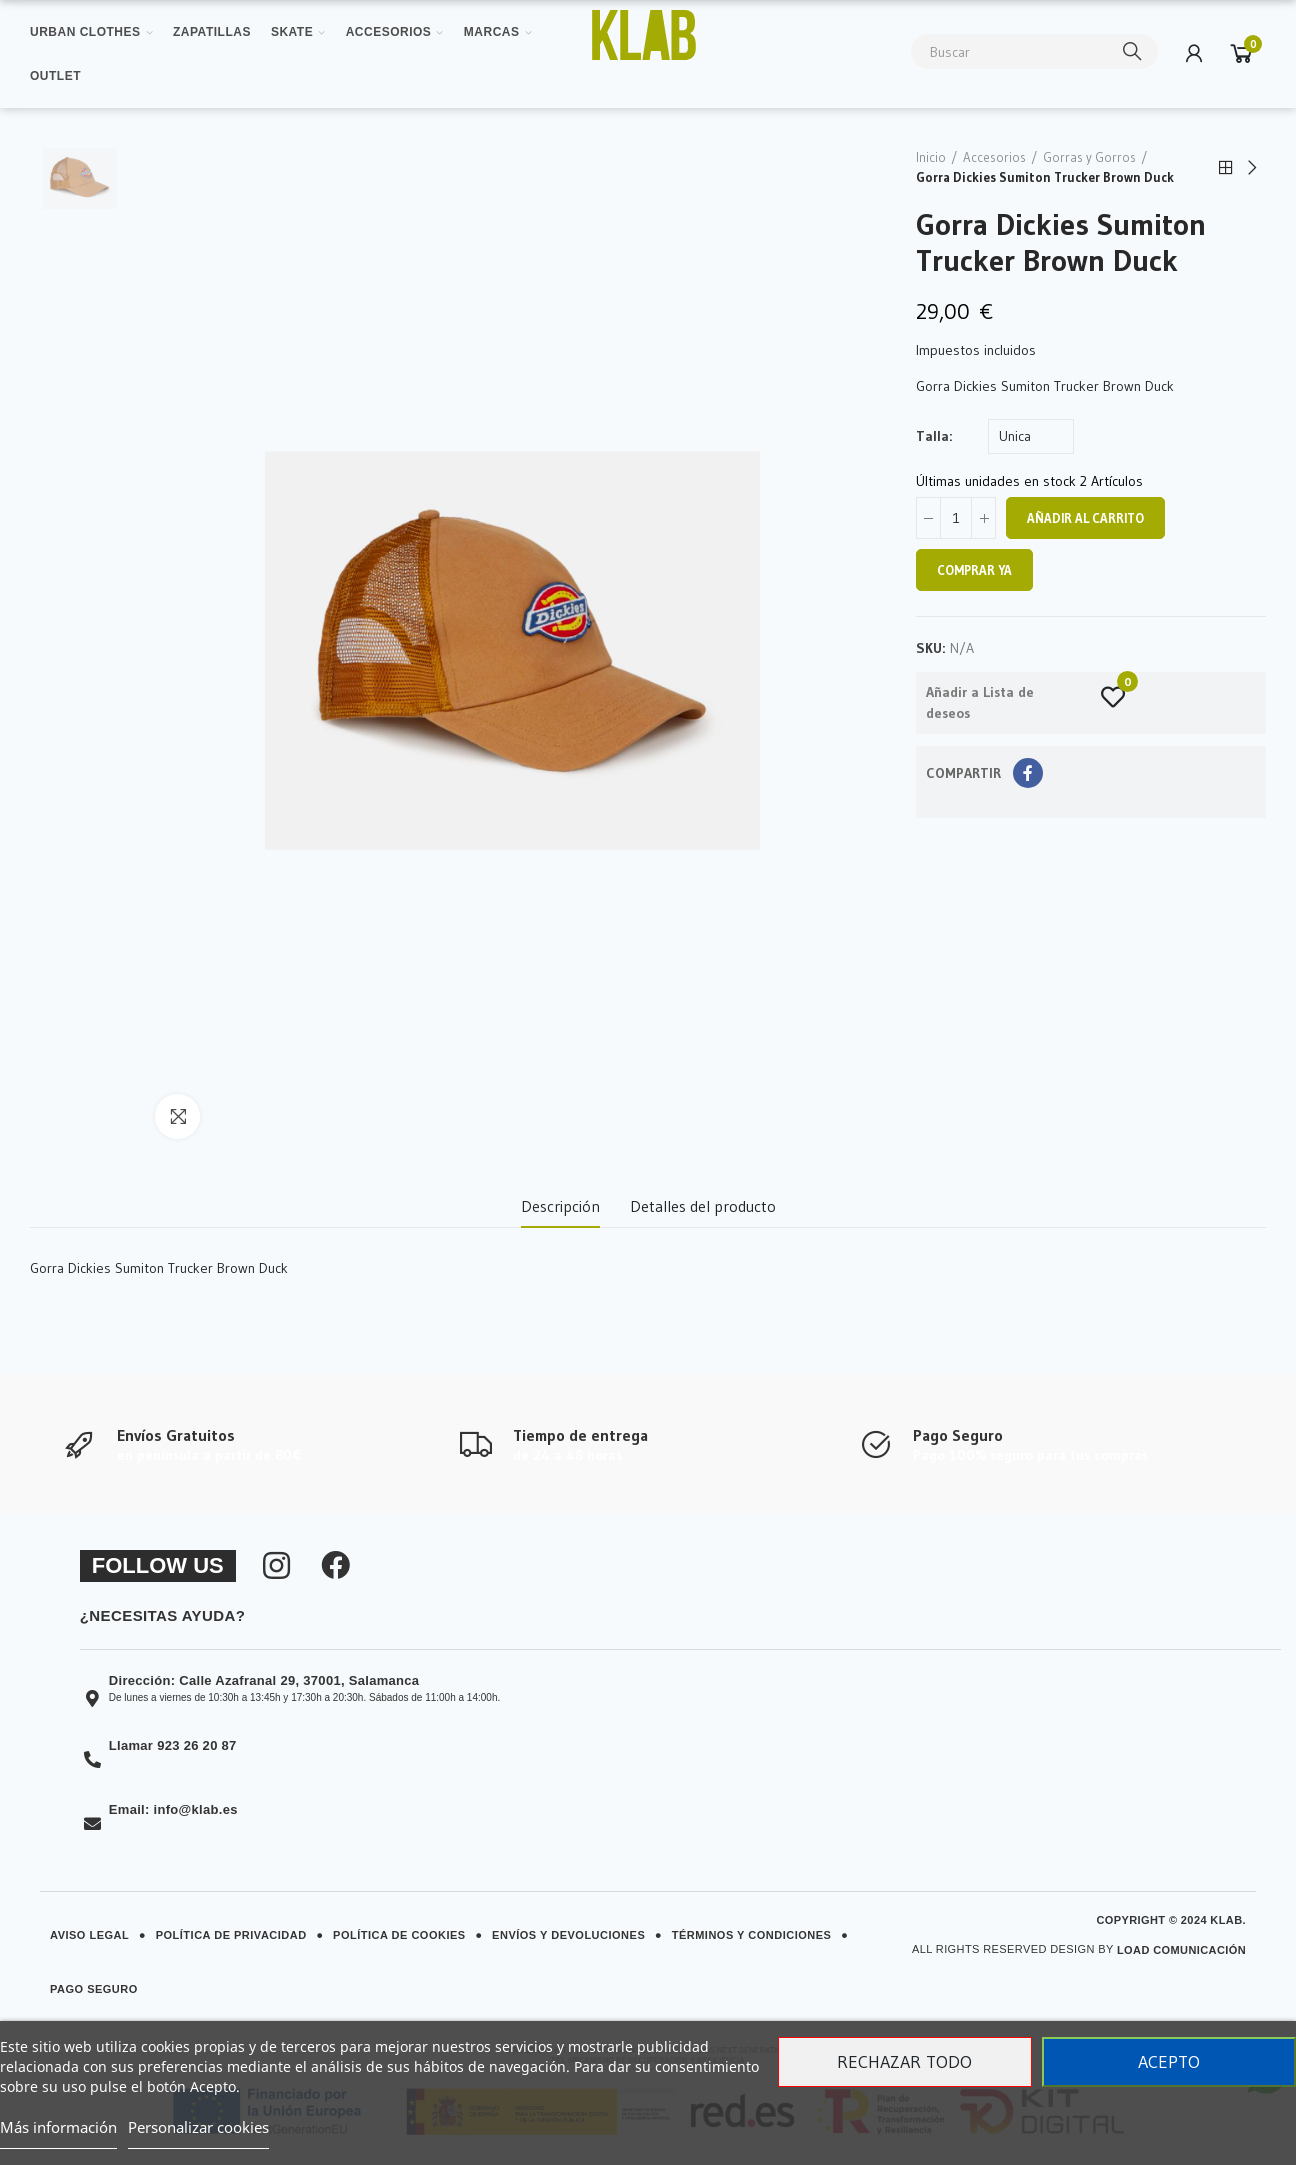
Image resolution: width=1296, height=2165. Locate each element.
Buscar (1133, 51)
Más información (58, 2127)
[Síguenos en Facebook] (336, 1566)
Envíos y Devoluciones (568, 1935)
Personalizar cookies (198, 2127)
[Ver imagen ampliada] (643, 35)
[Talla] (1031, 436)
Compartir (1028, 773)
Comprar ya (974, 570)
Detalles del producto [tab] (703, 1206)
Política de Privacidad (231, 1935)
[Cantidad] (956, 518)
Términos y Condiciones (752, 1935)
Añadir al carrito (1085, 518)
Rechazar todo (904, 2062)
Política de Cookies (399, 1935)
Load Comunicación (1181, 1950)
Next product (1251, 168)
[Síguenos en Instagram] (276, 1566)
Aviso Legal (89, 1935)
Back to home (1226, 168)
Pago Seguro (94, 1989)
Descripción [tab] (560, 1206)
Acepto (1169, 2062)
